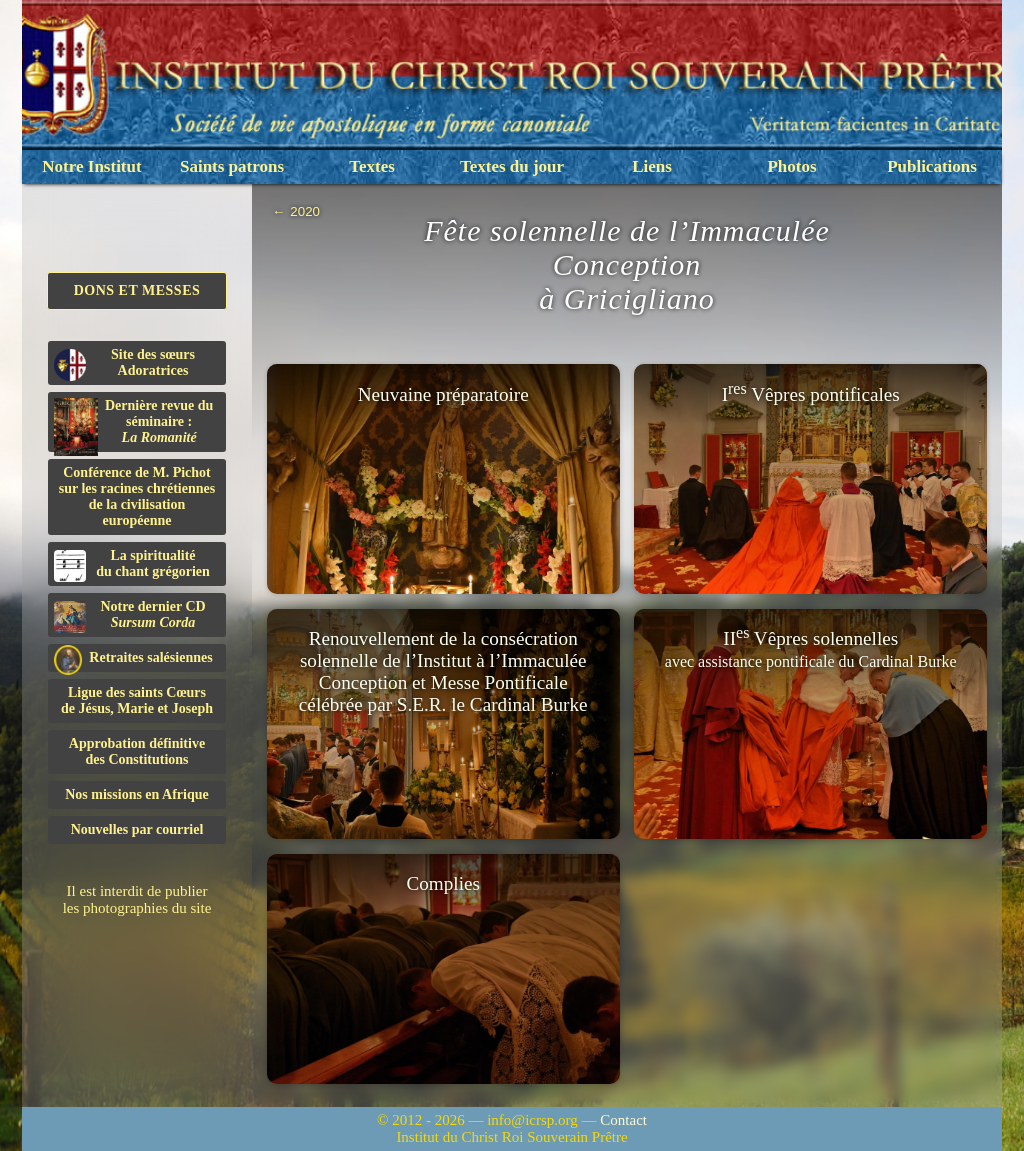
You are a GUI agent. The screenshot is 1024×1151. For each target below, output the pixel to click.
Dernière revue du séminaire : (133, 425)
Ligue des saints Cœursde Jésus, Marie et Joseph (137, 700)
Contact (623, 1120)
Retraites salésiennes (133, 658)
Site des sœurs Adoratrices (124, 364)
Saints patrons (232, 166)
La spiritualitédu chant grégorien (132, 565)
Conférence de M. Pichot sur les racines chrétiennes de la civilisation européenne (137, 496)
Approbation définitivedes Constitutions (137, 751)
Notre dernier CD (130, 616)
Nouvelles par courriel (137, 829)
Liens (652, 166)
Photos (791, 166)
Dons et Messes (137, 290)
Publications (932, 166)
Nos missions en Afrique (137, 794)
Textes (372, 166)
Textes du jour (512, 166)
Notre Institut (91, 166)
